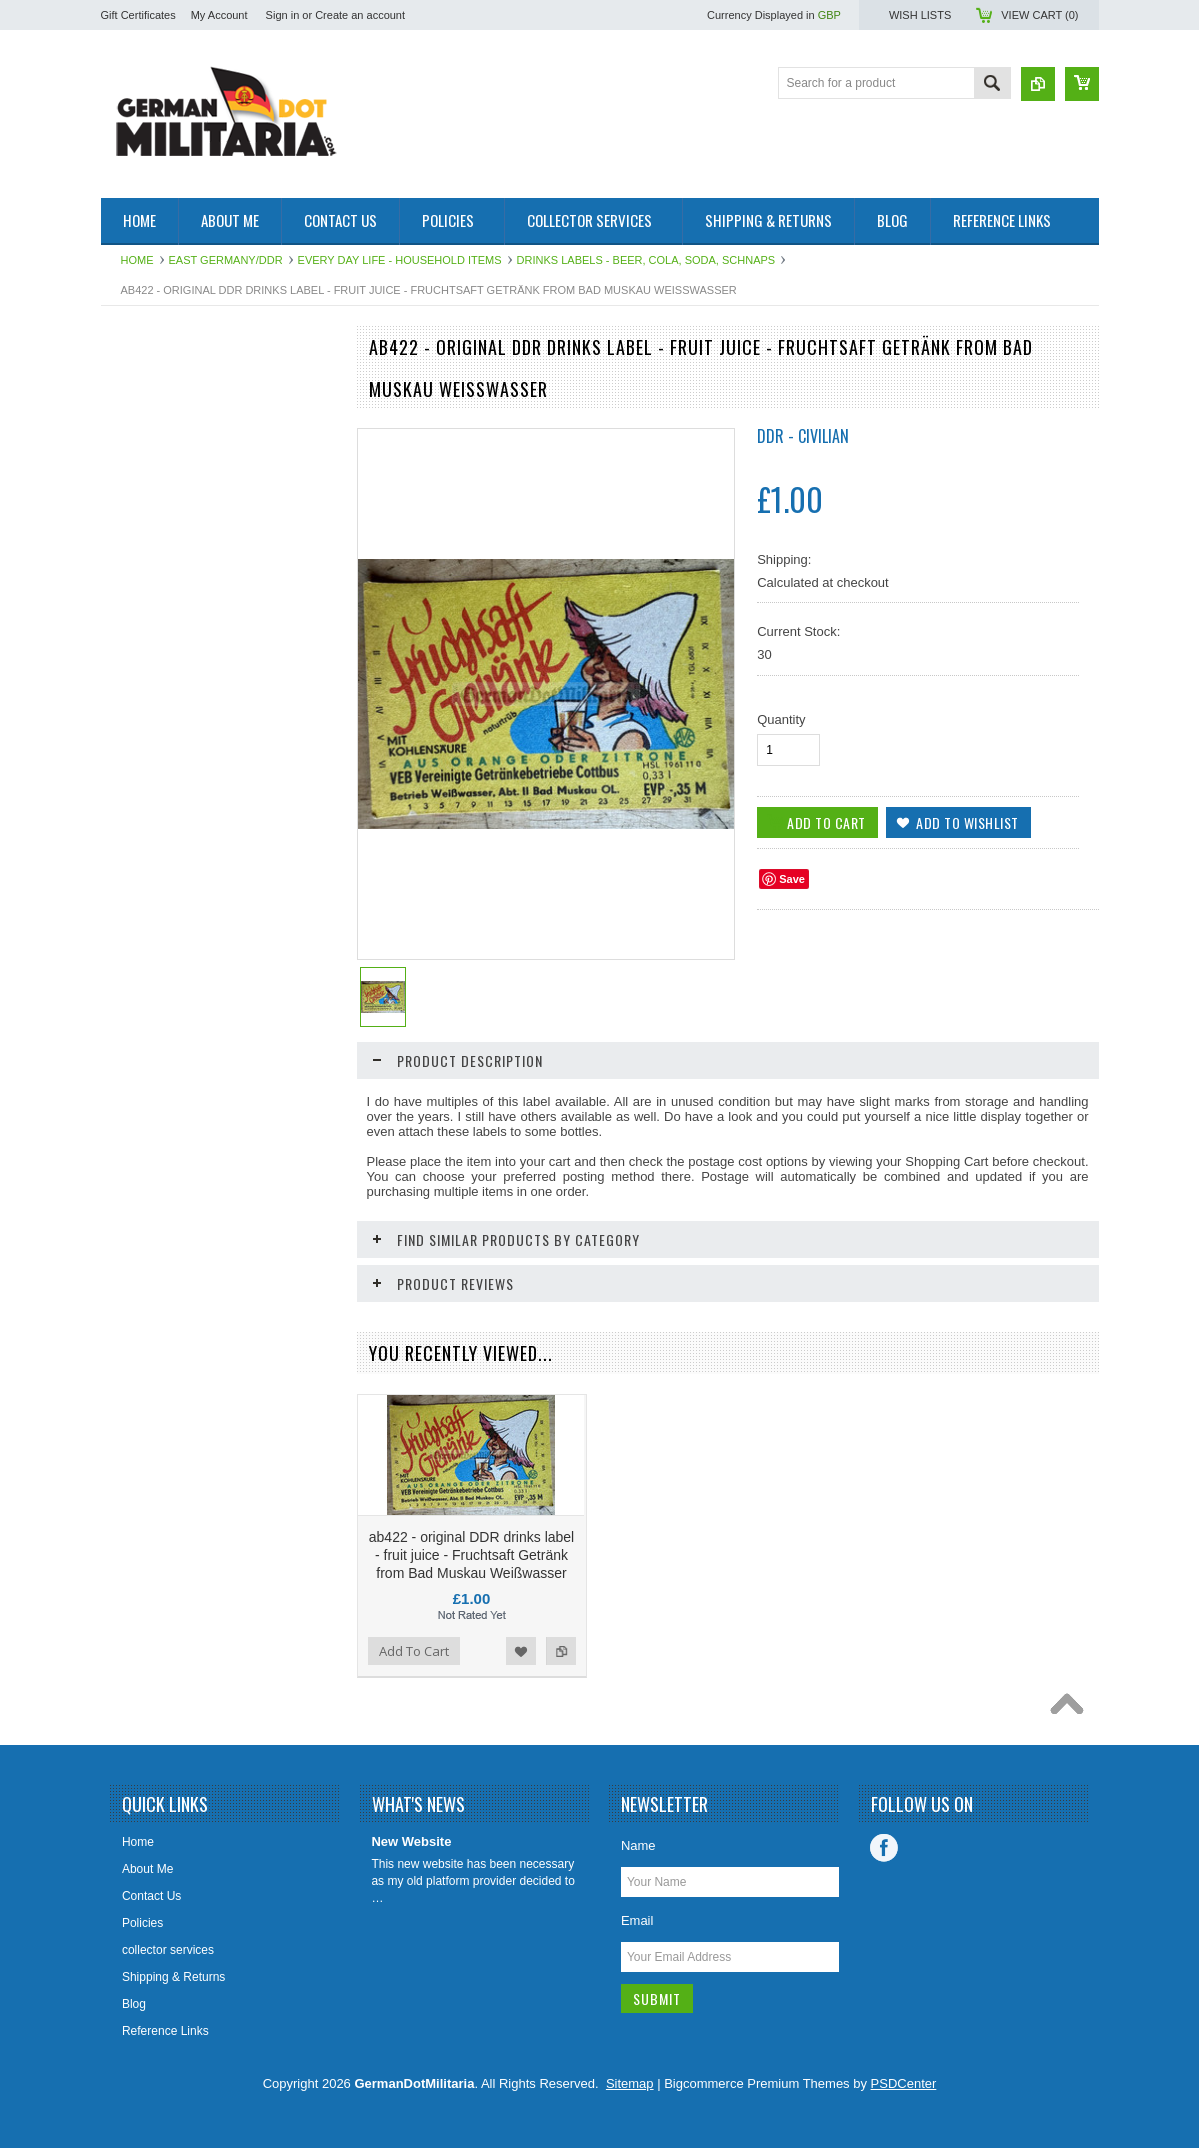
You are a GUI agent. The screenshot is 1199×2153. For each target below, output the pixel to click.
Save (792, 879)
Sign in (283, 15)
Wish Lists (920, 15)
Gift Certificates (138, 15)
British (128, 571)
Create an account (360, 15)
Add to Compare (309, 1290)
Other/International (161, 639)
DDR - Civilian (803, 436)
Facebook (884, 1855)
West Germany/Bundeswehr (187, 487)
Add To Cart (158, 1290)
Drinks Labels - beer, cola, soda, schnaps (646, 260)
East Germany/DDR (226, 260)
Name (638, 1852)
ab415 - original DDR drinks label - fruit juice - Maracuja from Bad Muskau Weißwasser (218, 1194)
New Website (411, 1848)
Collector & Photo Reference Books (188, 681)
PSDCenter (904, 2090)
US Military (141, 605)
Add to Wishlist (269, 1290)
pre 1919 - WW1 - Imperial (182, 453)
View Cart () (1039, 15)
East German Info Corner (179, 724)
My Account (219, 15)
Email (637, 1927)
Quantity (781, 719)
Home (137, 260)
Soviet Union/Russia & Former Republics (192, 529)
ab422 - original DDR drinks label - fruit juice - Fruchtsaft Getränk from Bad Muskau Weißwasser (471, 1562)
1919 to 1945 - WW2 (167, 419)
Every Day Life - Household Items (400, 260)
